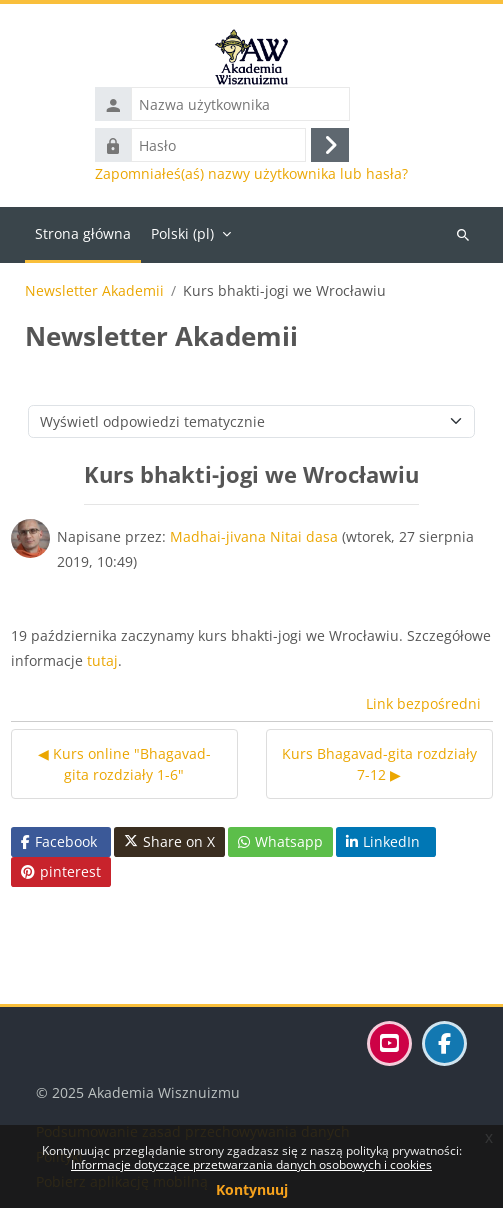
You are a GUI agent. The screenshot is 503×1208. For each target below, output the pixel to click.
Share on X (169, 842)
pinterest (61, 871)
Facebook (59, 841)
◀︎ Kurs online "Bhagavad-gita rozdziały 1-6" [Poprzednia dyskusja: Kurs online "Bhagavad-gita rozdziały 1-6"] (124, 764)
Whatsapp (280, 841)
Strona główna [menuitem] (83, 233)
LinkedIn (383, 841)
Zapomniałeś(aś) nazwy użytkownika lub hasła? (251, 174)
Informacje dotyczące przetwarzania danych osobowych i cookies (251, 1164)
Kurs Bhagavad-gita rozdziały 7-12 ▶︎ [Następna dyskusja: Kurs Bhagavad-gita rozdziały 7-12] (379, 764)
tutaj (102, 660)
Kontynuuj (252, 1189)
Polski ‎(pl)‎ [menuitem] (182, 233)
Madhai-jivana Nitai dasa (254, 536)
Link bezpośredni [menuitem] (423, 703)
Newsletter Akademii (94, 291)
